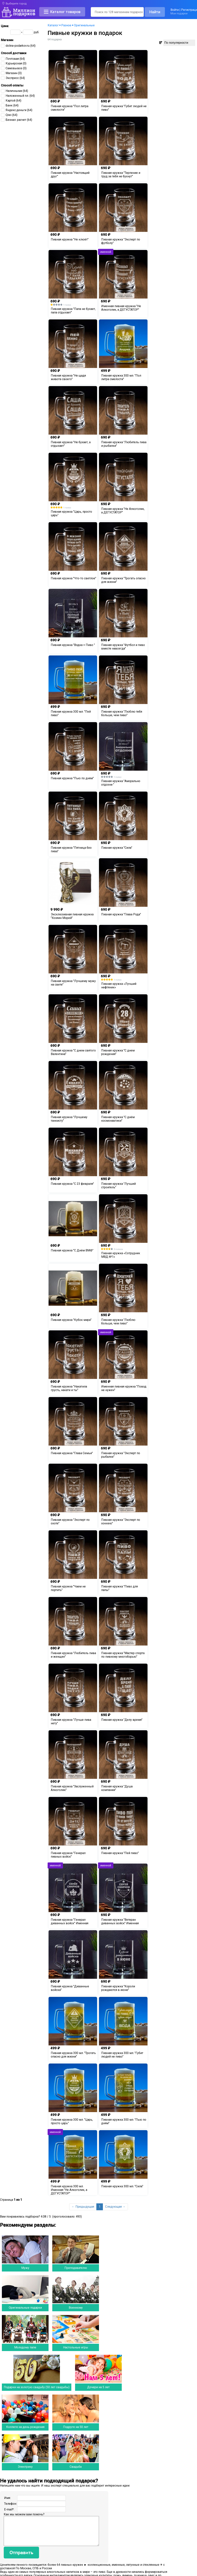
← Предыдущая (83, 2206)
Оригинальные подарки (25, 2307)
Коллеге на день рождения (25, 2427)
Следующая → (115, 2206)
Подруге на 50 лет (75, 2427)
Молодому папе (25, 2347)
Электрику (25, 2466)
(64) (20, 45)
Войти (174, 10)
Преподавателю (75, 2268)
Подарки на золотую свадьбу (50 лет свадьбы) (36, 2387)
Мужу (25, 2268)
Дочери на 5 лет (98, 2387)
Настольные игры (75, 2347)
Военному (76, 2307)
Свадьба (76, 2466)
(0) (16, 63)
